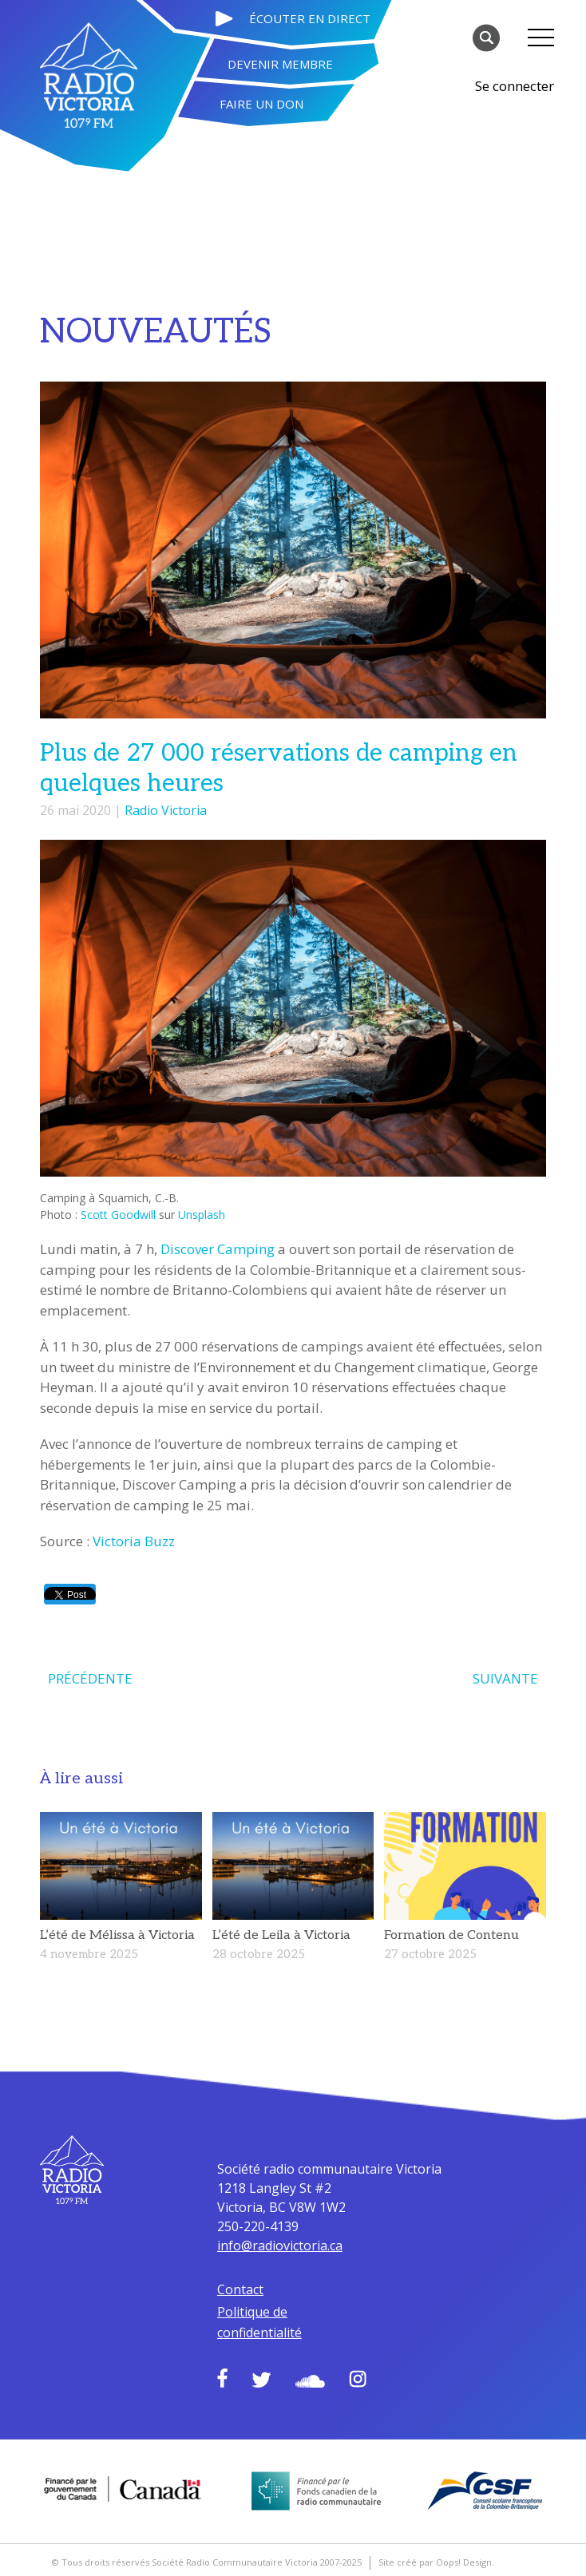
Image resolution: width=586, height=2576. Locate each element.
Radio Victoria (166, 810)
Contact (240, 2289)
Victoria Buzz (134, 1541)
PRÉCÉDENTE (90, 1678)
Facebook (222, 2378)
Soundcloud (310, 2381)
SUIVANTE (505, 1678)
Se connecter (514, 86)
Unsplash (201, 1214)
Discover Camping (217, 1249)
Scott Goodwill (118, 1214)
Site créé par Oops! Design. (436, 2562)
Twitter (261, 2380)
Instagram (357, 2379)
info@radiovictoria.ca (279, 2245)
